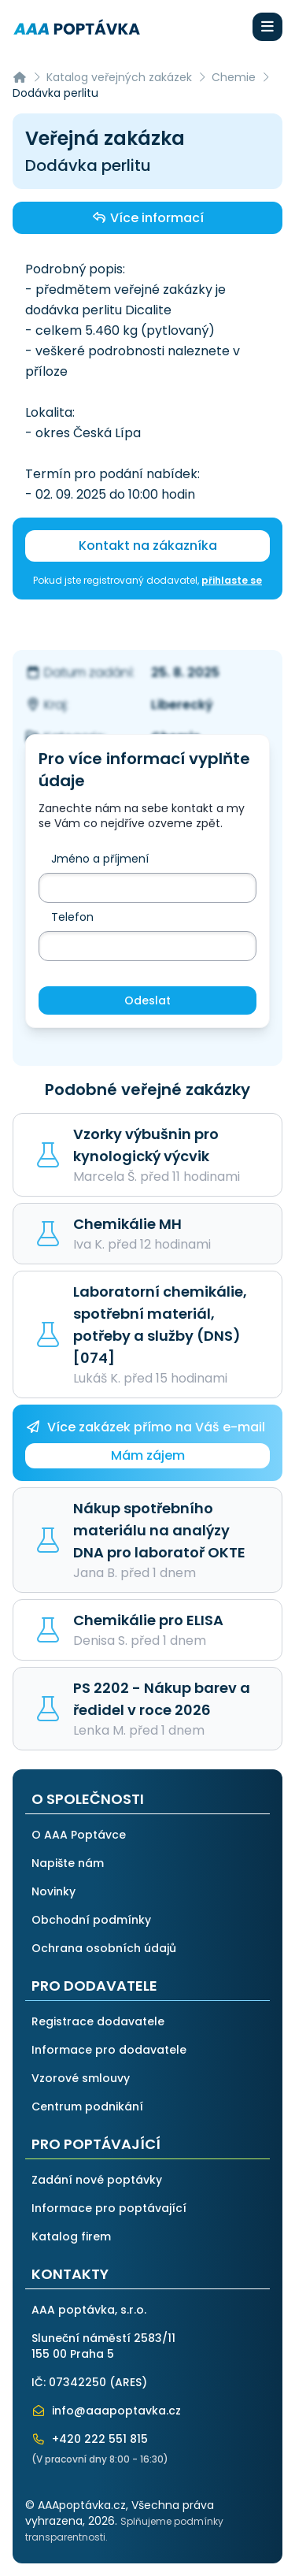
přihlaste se (231, 580)
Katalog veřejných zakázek (119, 77)
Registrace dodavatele (97, 2021)
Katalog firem (71, 2236)
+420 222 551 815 (89, 2439)
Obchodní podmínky (91, 1920)
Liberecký (182, 705)
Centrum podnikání (87, 2106)
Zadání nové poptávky (96, 2180)
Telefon (72, 917)
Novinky (53, 1891)
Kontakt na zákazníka (148, 545)
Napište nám (67, 1863)
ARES (128, 2382)
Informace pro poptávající (108, 2208)
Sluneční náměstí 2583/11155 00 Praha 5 (103, 2346)
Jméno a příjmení (100, 859)
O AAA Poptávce (78, 1835)
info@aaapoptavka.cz (106, 2410)
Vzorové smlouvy (80, 2078)
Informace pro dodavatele (108, 2050)
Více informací (147, 217)
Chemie (234, 77)
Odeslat (147, 1000)
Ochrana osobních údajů (103, 1948)
